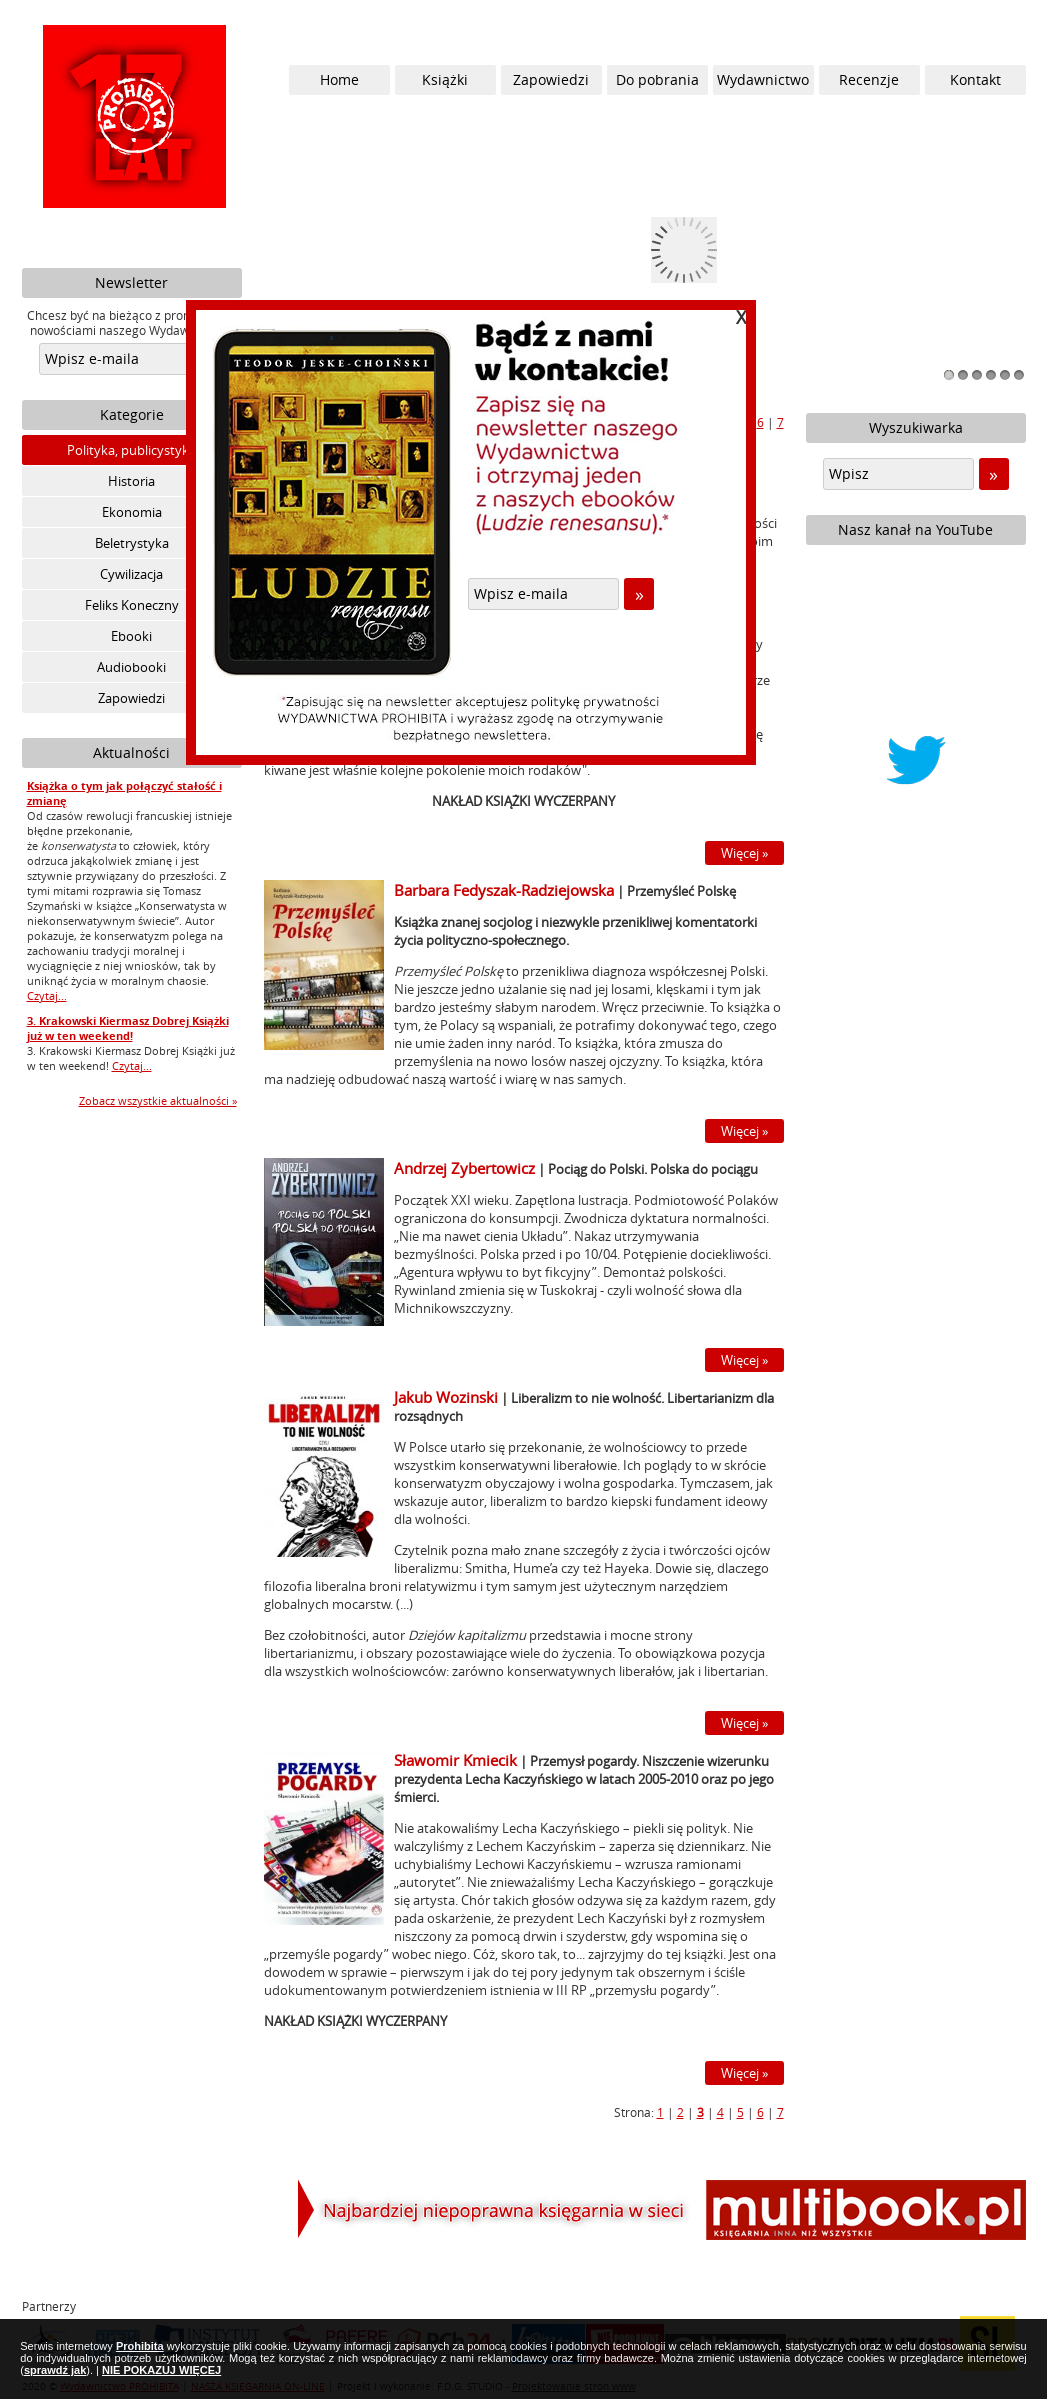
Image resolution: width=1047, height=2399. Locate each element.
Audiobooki (131, 667)
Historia (131, 481)
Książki (445, 79)
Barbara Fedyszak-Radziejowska (504, 890)
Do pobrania (657, 79)
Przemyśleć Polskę (681, 891)
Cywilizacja (131, 574)
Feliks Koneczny (132, 605)
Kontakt (975, 79)
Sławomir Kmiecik (455, 1760)
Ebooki (131, 636)
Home (339, 79)
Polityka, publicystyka (131, 450)
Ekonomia (132, 512)
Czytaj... (47, 995)
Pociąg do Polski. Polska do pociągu (653, 1169)
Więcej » (744, 853)
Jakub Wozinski (446, 1397)
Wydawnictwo (763, 79)
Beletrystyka (132, 543)
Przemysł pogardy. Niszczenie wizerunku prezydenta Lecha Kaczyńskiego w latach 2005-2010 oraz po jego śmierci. (584, 1779)
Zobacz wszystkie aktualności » (158, 1100)
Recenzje (869, 79)
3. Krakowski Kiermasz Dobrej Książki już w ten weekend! (128, 1028)
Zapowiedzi (131, 698)
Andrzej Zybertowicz (464, 1168)
